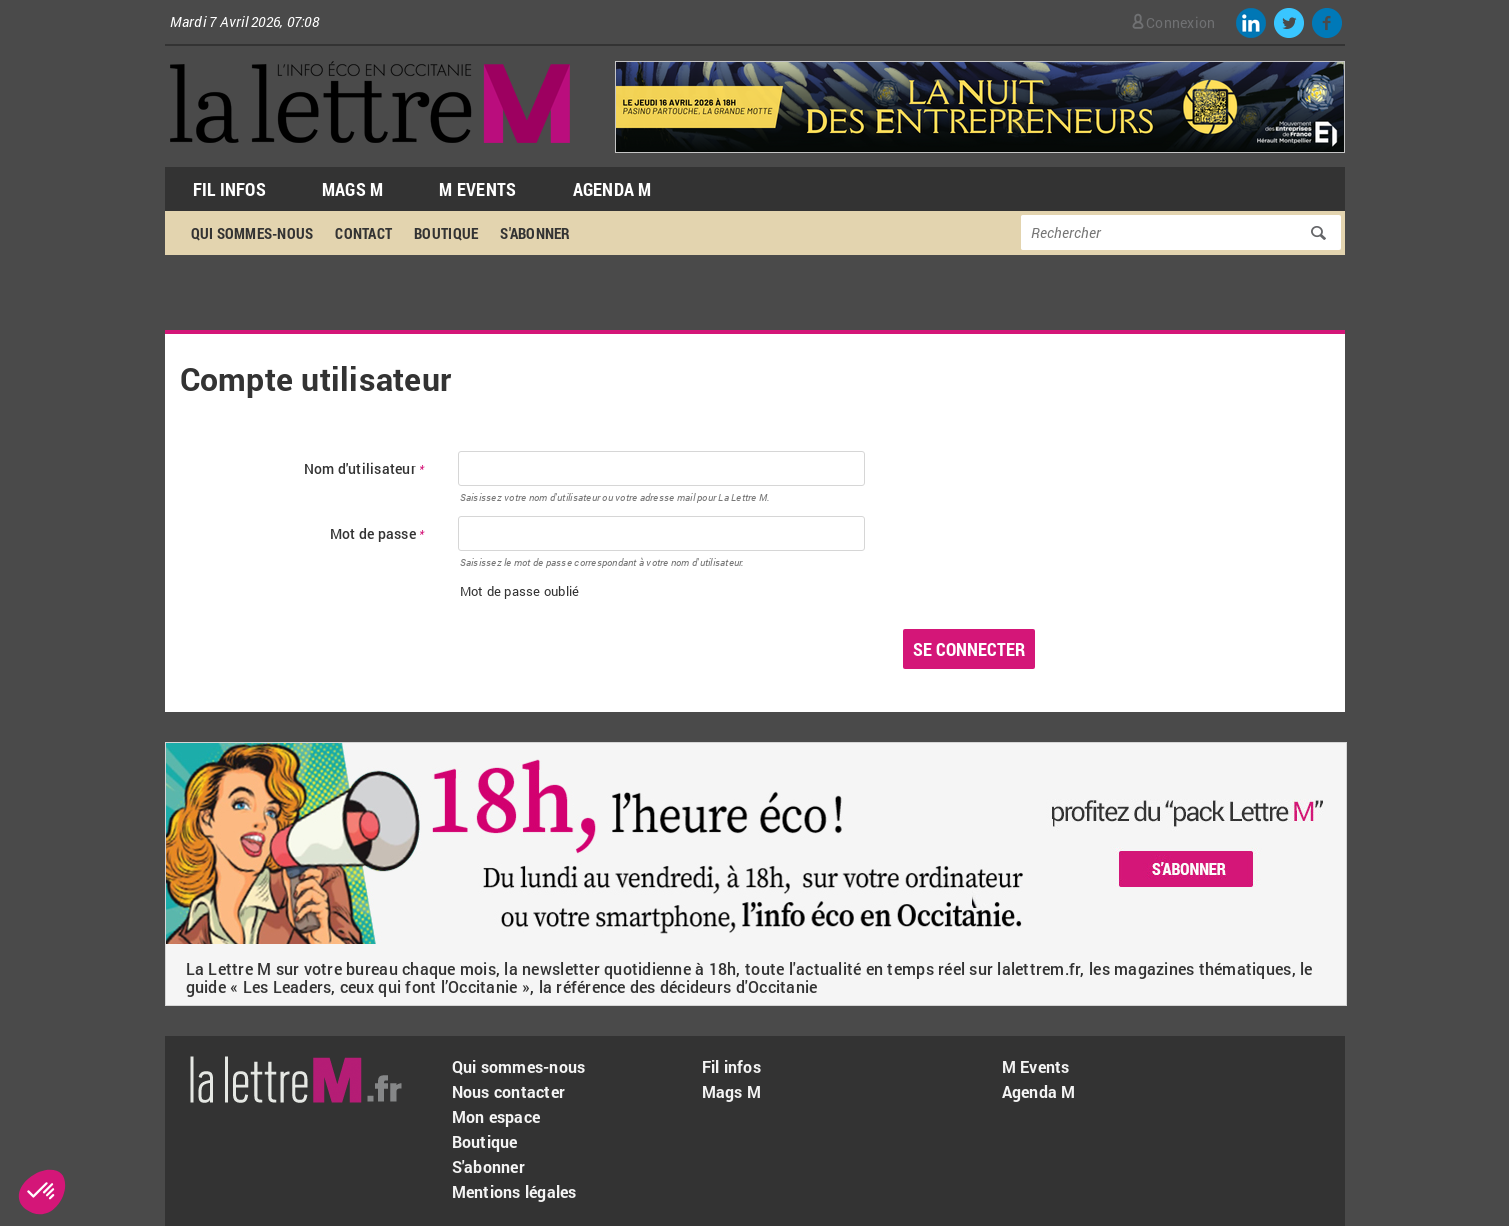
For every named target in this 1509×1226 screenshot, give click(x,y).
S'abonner (535, 233)
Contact (363, 233)
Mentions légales (514, 1191)
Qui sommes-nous (252, 233)
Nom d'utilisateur (364, 469)
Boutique (446, 233)
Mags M (353, 189)
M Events (477, 189)
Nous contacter (509, 1091)
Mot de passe (377, 534)
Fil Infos (229, 189)
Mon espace (496, 1116)
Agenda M (612, 189)
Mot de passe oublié (520, 591)
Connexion (1180, 22)
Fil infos (731, 1066)
